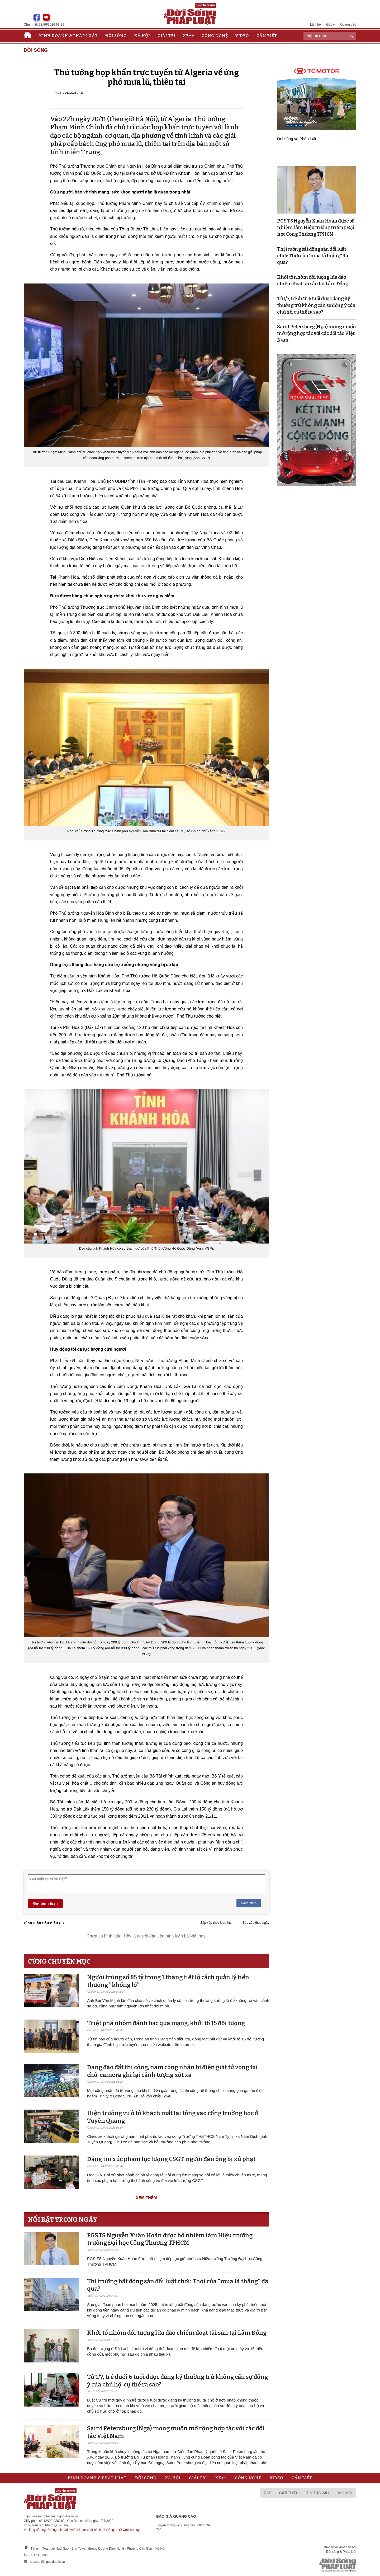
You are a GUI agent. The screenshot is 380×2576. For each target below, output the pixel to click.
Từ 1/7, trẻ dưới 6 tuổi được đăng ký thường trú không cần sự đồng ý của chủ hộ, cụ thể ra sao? (316, 305)
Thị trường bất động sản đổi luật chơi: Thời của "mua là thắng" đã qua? (312, 255)
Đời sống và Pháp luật (296, 138)
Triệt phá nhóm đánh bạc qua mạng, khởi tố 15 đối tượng (166, 2023)
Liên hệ (315, 24)
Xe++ (188, 35)
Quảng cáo (348, 24)
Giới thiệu (289, 2493)
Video (242, 35)
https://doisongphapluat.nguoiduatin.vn (51, 2516)
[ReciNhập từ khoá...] (329, 36)
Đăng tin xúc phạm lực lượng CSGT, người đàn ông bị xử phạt (171, 2159)
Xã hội (142, 35)
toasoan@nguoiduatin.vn (47, 2562)
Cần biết (266, 35)
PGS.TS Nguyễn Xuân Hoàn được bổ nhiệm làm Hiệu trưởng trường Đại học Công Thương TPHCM (170, 2239)
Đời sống (116, 35)
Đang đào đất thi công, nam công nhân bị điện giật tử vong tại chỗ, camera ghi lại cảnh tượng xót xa (172, 2071)
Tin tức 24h (317, 2493)
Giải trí (166, 35)
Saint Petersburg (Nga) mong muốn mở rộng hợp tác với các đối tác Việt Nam (316, 333)
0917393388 (39, 2555)
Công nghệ (215, 35)
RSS (268, 2493)
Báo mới (344, 2493)
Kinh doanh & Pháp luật (68, 35)
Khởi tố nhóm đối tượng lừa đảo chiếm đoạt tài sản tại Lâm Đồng (177, 2332)
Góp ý (330, 24)
